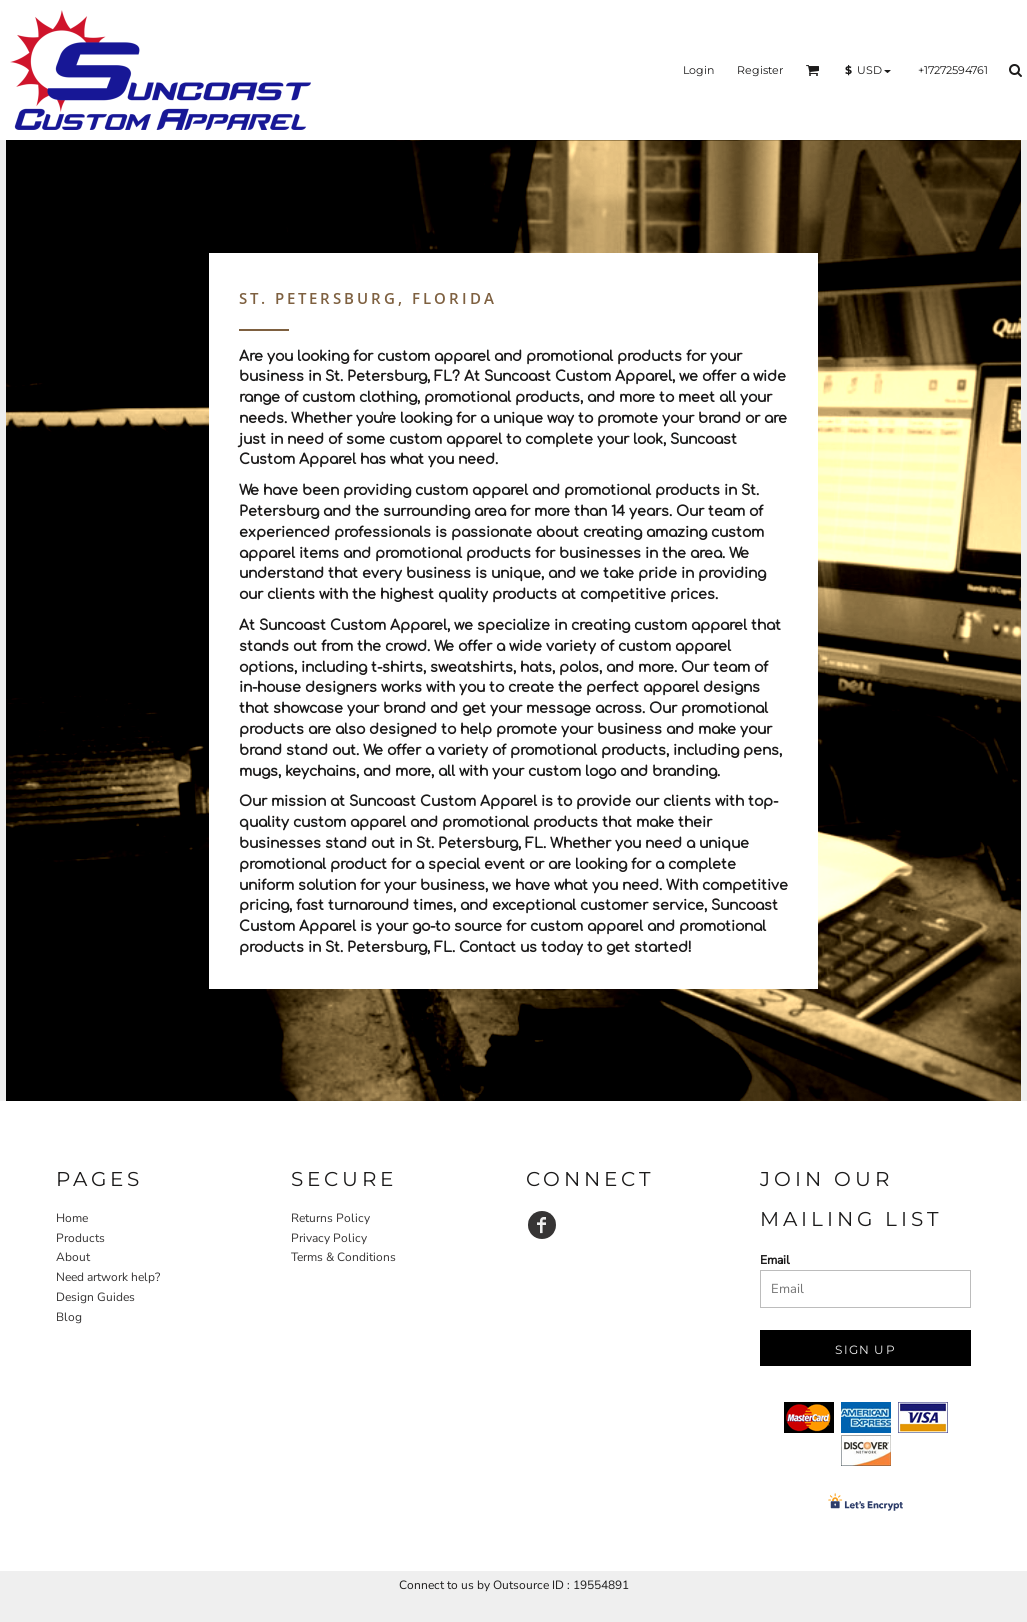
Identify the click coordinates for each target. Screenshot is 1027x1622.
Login (698, 70)
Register (760, 70)
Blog (69, 1317)
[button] (813, 70)
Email (775, 1260)
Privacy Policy (329, 1238)
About (73, 1257)
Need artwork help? (108, 1277)
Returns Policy (330, 1218)
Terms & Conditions (343, 1257)
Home (72, 1218)
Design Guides (95, 1297)
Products (80, 1238)
